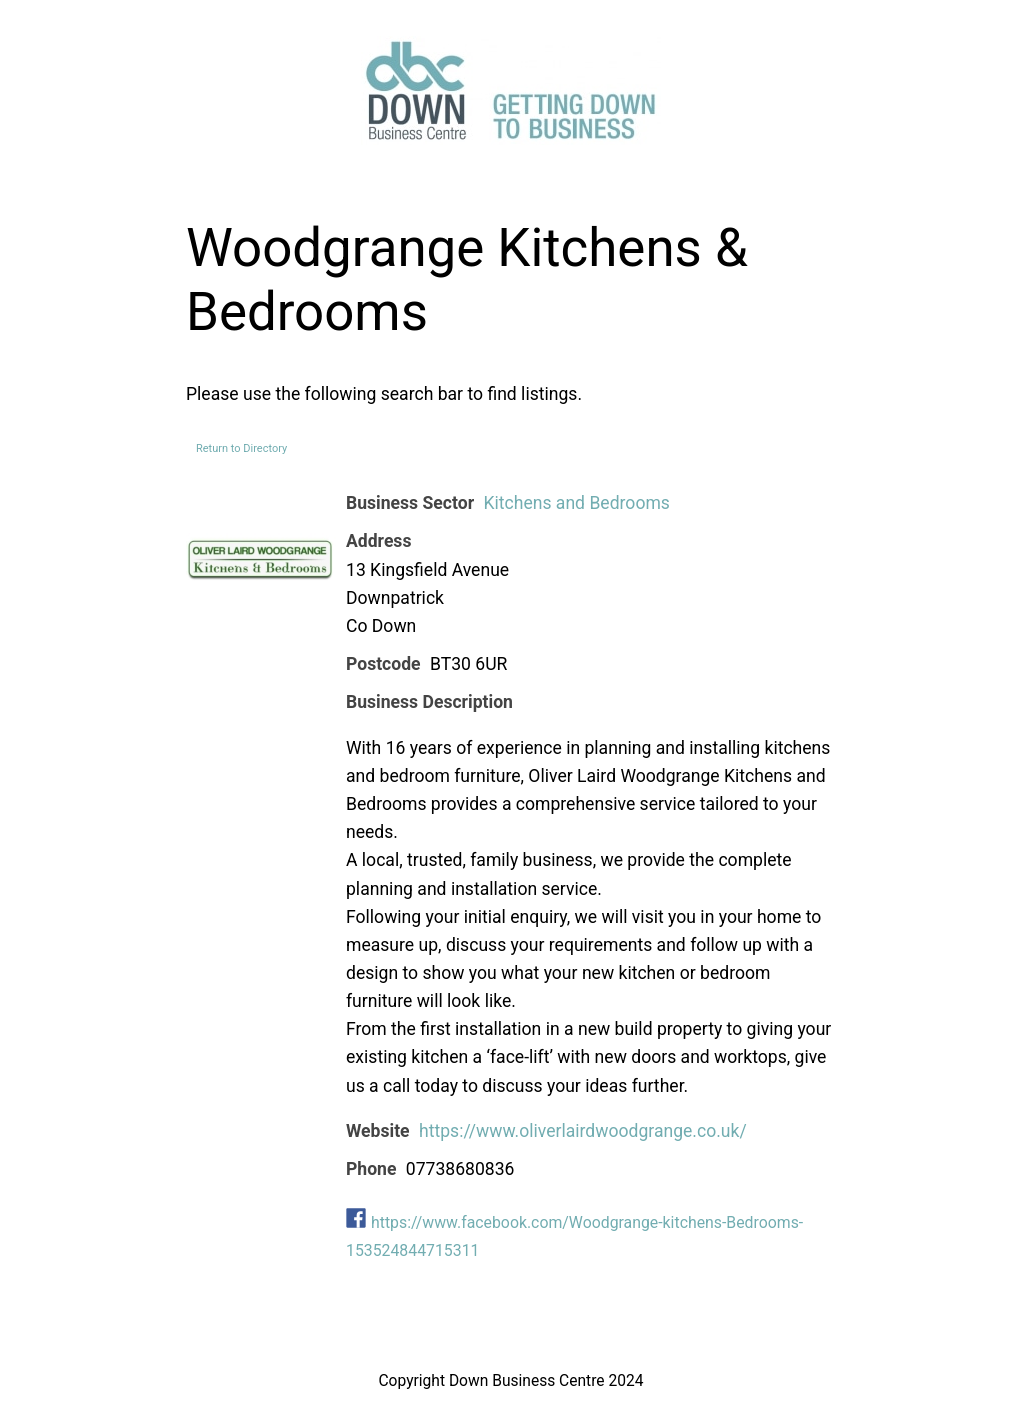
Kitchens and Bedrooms (576, 503)
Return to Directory (241, 448)
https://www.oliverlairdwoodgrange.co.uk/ (583, 1131)
